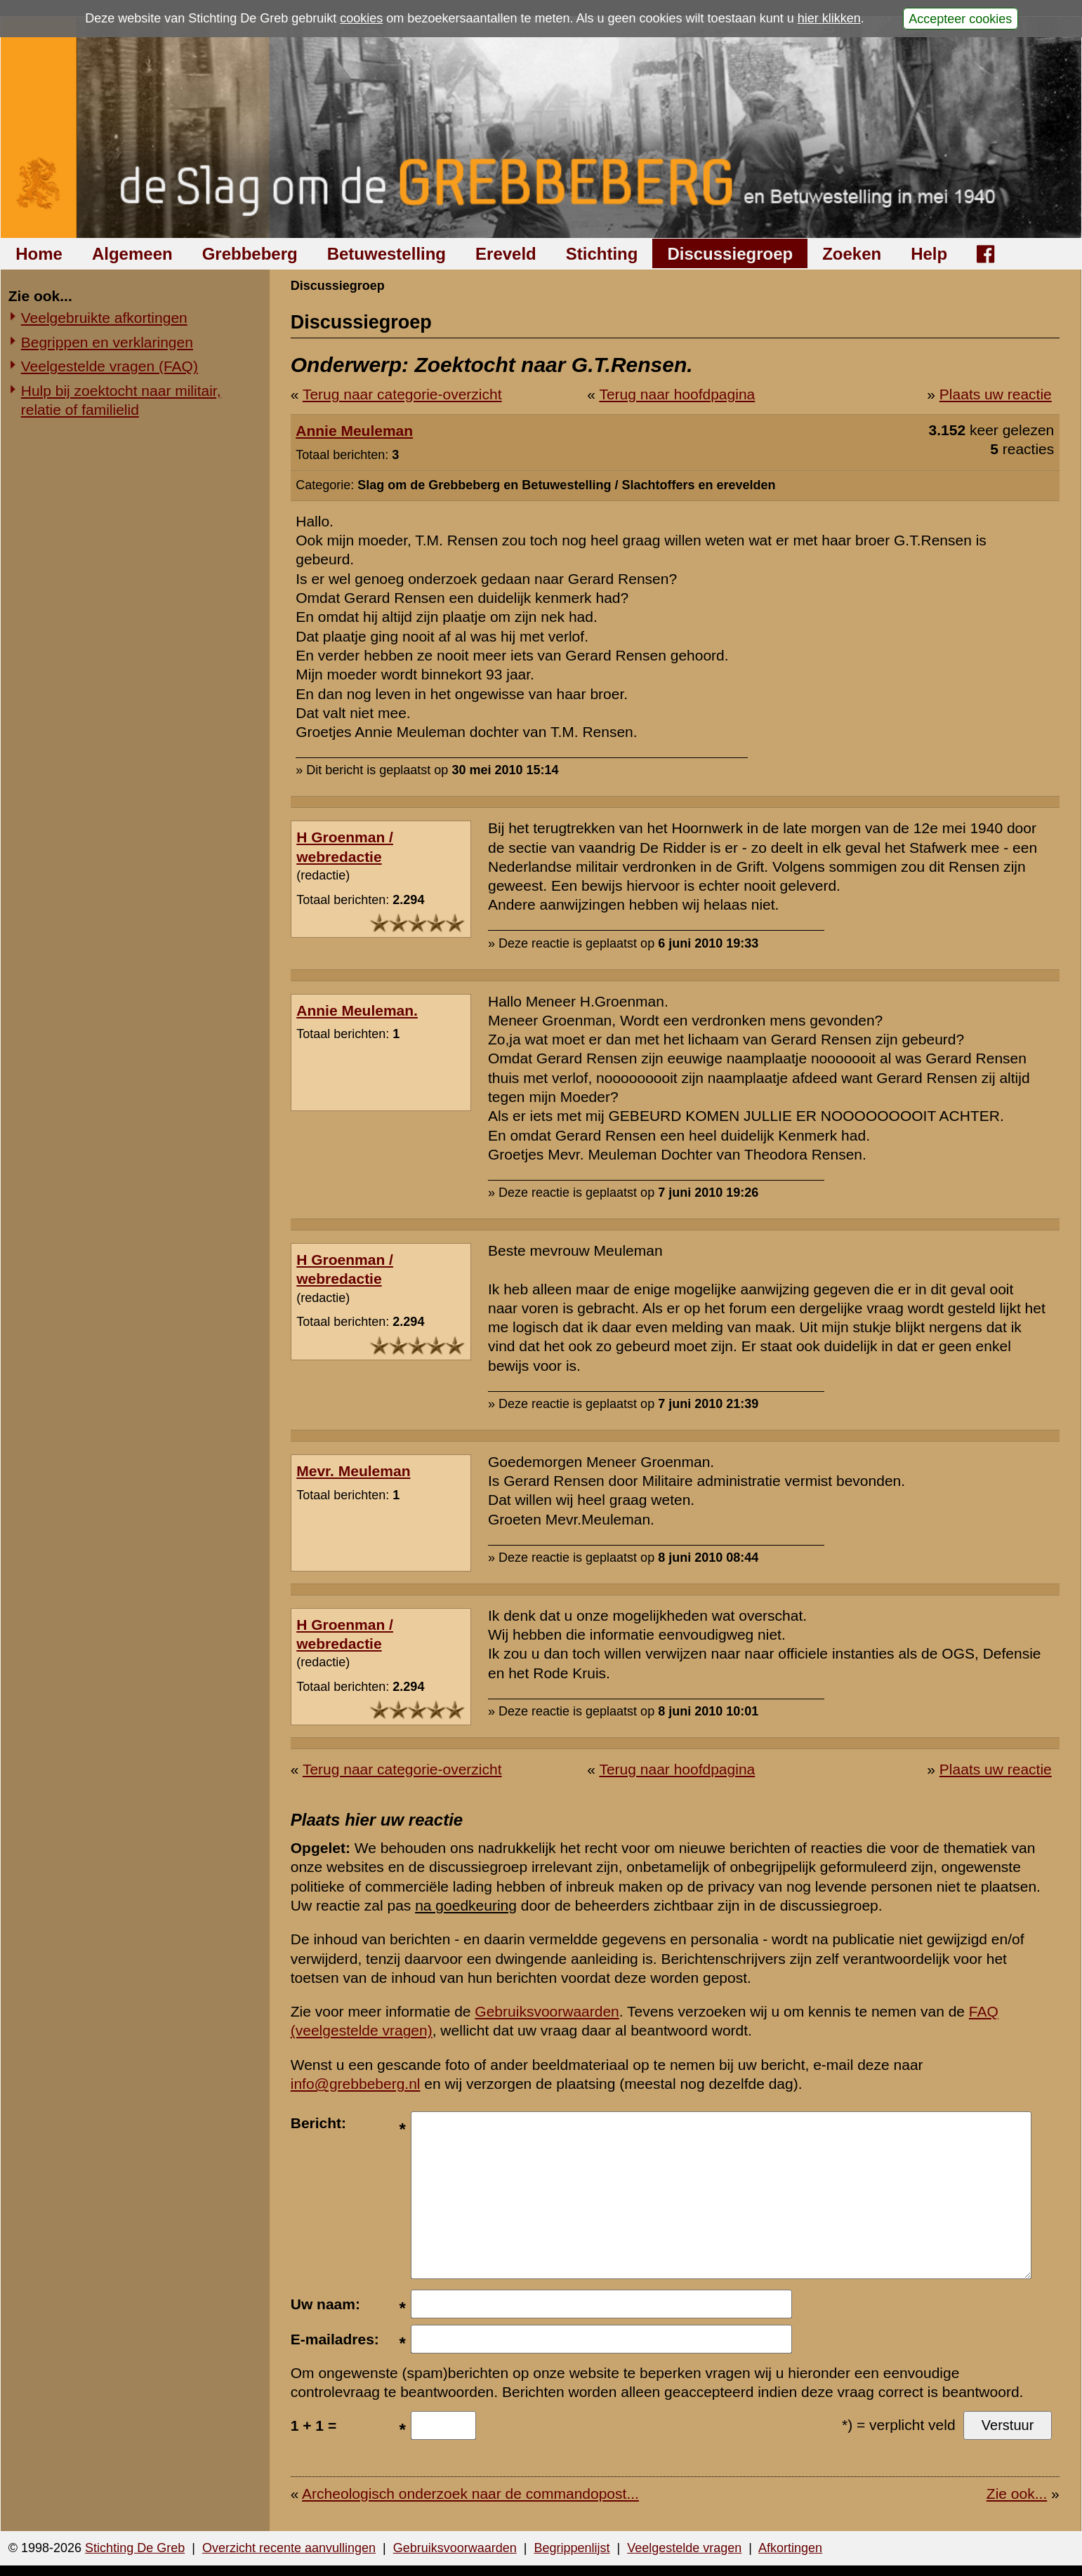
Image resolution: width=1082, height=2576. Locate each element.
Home (38, 253)
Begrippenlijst (571, 2548)
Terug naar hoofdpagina (677, 394)
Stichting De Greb (135, 2548)
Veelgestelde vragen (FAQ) (109, 366)
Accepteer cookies (960, 18)
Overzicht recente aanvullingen (289, 2548)
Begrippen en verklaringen (107, 342)
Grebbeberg (250, 253)
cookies (361, 18)
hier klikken (829, 18)
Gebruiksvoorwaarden (547, 2011)
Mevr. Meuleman (353, 1471)
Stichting (602, 253)
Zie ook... (1017, 2493)
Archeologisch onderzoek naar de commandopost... (470, 2493)
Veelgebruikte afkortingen (104, 318)
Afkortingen (790, 2548)
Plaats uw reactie (995, 394)
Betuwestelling (386, 253)
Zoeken (851, 253)
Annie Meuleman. (357, 1010)
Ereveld (505, 253)
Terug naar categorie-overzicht (402, 394)
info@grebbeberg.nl (356, 2084)
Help (929, 253)
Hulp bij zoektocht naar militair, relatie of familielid (121, 400)
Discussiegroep (730, 253)
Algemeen (132, 253)
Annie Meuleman (354, 431)
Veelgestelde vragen (684, 2548)
